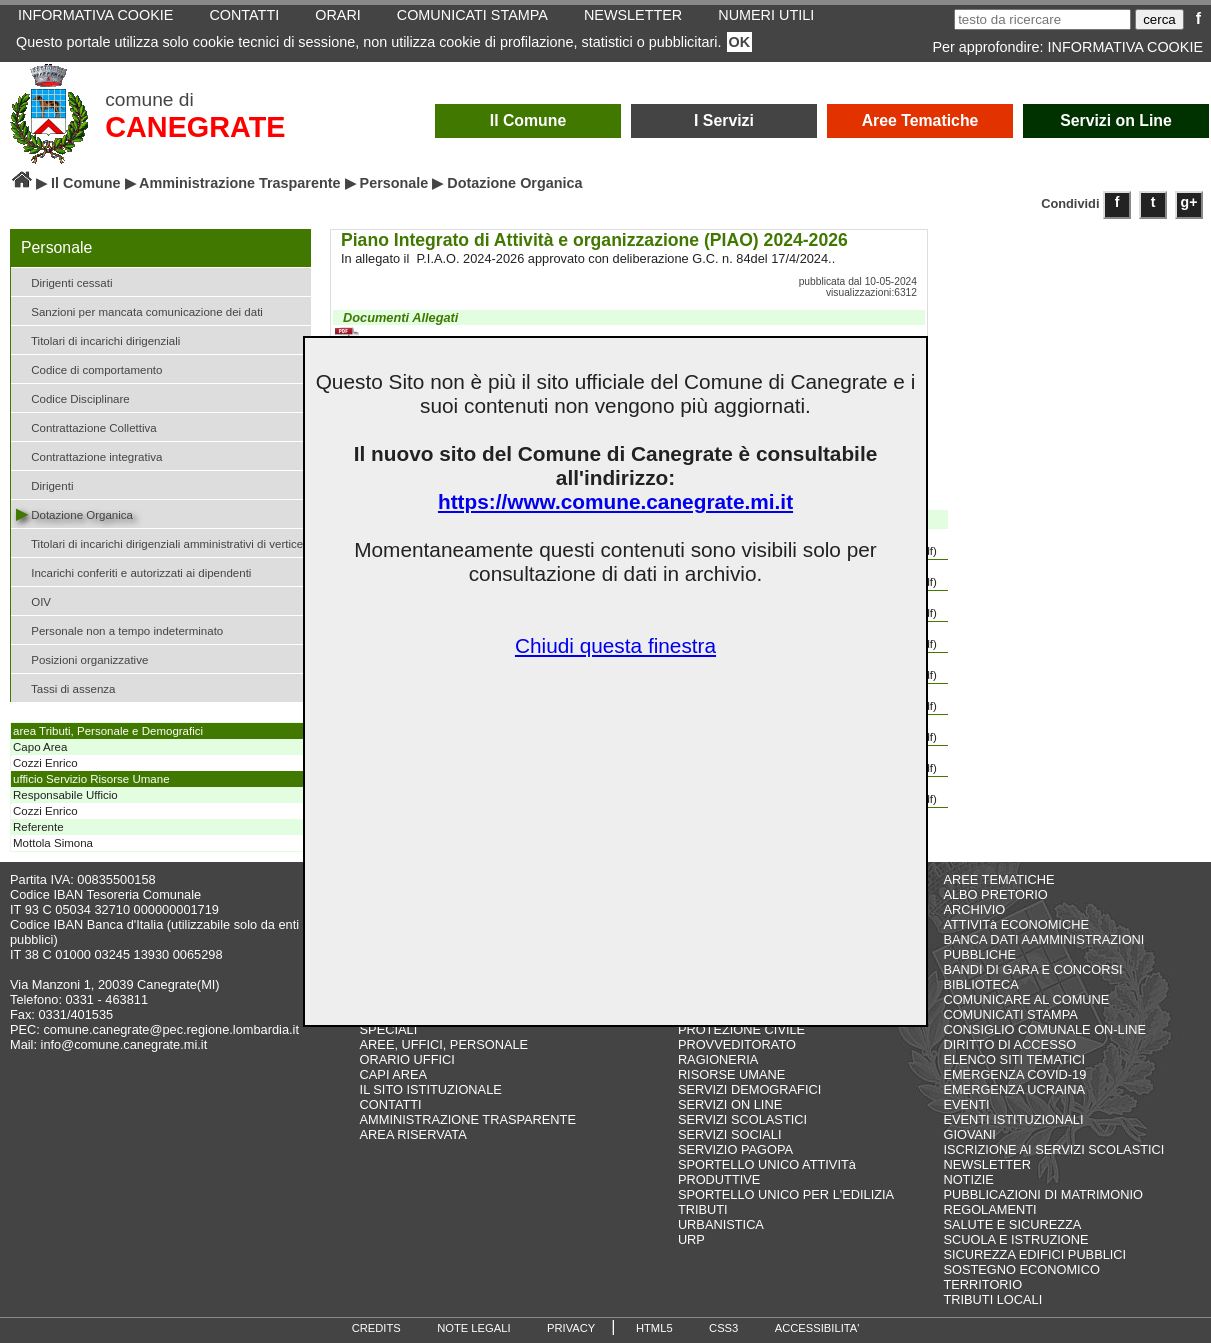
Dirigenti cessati (64, 281)
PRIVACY (571, 1328)
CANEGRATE (195, 127)
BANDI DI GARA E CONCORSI (1032, 969)
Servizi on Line (1116, 120)
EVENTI (966, 1104)
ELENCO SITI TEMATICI (1014, 1059)
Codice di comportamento (89, 368)
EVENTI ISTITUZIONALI (1013, 1119)
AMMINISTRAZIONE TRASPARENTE (468, 1119)
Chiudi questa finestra (615, 645)
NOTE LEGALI (473, 1328)
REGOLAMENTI (989, 1209)
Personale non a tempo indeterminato (119, 629)
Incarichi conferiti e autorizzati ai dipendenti (133, 571)
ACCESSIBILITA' (817, 1328)
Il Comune (528, 120)
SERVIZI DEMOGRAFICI (749, 1089)
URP (691, 1239)
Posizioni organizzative (82, 658)
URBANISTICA (721, 1224)
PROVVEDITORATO (737, 1044)
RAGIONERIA (718, 1059)
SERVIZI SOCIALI (730, 1134)
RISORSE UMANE (731, 1074)
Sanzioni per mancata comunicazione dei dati (139, 310)
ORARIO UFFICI (407, 1059)
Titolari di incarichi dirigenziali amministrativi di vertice (159, 542)
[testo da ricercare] (1042, 19)
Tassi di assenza (65, 687)
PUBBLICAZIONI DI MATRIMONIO (1043, 1194)
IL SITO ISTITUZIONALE (431, 1089)
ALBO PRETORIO (995, 894)
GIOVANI (969, 1134)
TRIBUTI (703, 1209)
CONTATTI (391, 1104)
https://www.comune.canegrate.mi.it (615, 501)
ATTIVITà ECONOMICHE (1016, 924)
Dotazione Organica (74, 513)
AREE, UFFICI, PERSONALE (444, 1044)
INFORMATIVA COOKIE (1125, 47)
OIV (33, 600)
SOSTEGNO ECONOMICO (1021, 1269)
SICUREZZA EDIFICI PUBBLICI (1034, 1254)
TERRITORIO (982, 1284)
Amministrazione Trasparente (240, 183)
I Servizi (724, 120)
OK (740, 42)
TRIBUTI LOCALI (992, 1299)
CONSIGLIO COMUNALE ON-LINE (1044, 1029)
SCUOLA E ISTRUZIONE (1015, 1239)
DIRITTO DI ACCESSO (1009, 1044)
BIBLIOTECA (980, 984)
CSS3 (723, 1328)
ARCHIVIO (974, 909)
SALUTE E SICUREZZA (1012, 1224)
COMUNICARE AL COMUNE (1026, 999)
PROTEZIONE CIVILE (741, 1029)
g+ (1189, 202)
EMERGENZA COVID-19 (1014, 1074)
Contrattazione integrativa (89, 455)
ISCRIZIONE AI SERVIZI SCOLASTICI (1053, 1149)
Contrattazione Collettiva (86, 426)
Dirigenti (44, 484)
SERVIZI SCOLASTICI (742, 1119)
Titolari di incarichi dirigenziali (98, 339)
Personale (394, 183)
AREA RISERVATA (413, 1134)
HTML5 (654, 1328)
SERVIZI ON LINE (730, 1104)
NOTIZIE (968, 1179)
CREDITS (376, 1328)
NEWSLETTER (986, 1164)
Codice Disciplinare (73, 397)
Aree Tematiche (920, 120)
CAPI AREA (394, 1074)
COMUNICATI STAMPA (1010, 1014)
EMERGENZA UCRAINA (1014, 1089)
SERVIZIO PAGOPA (735, 1149)
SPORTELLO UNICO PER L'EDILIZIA (786, 1194)
